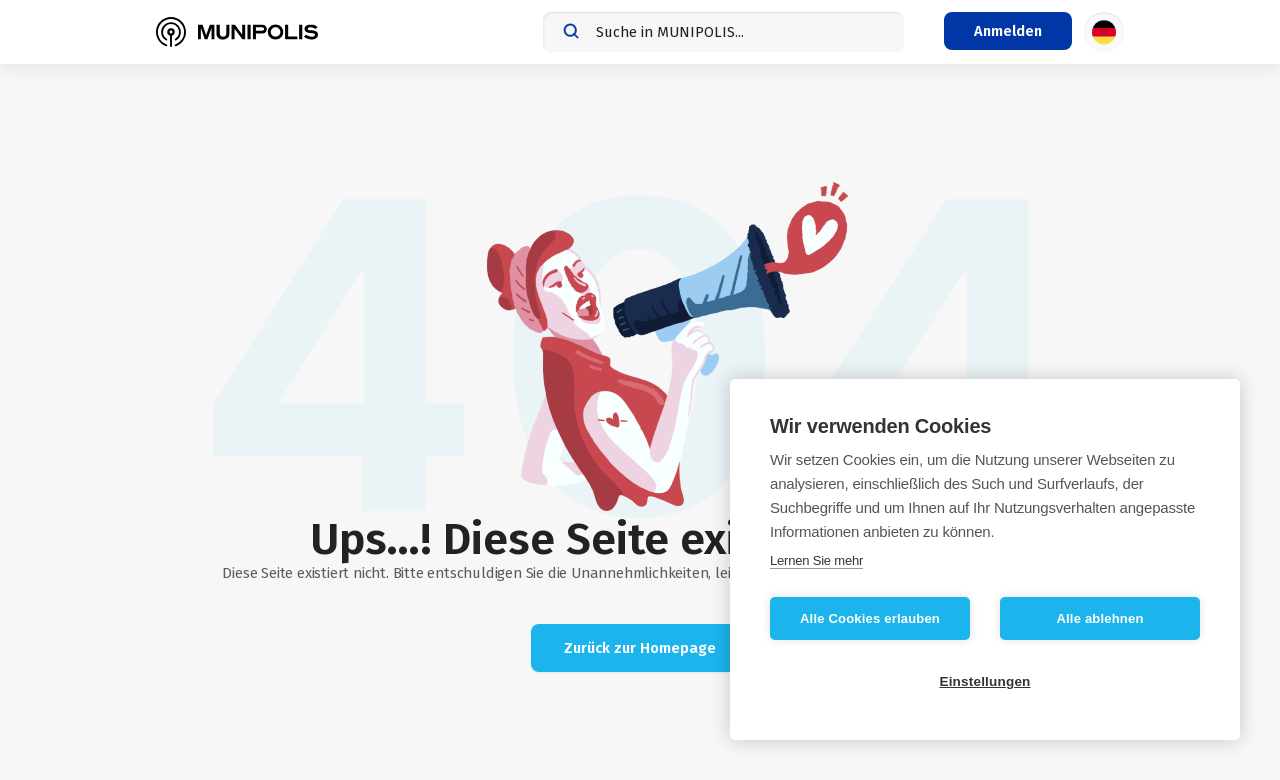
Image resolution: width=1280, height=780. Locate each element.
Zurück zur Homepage (640, 648)
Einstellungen (984, 681)
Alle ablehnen (1099, 618)
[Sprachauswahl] (1104, 32)
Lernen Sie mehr (816, 560)
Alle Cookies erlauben (870, 618)
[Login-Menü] (1008, 31)
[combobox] (723, 32)
